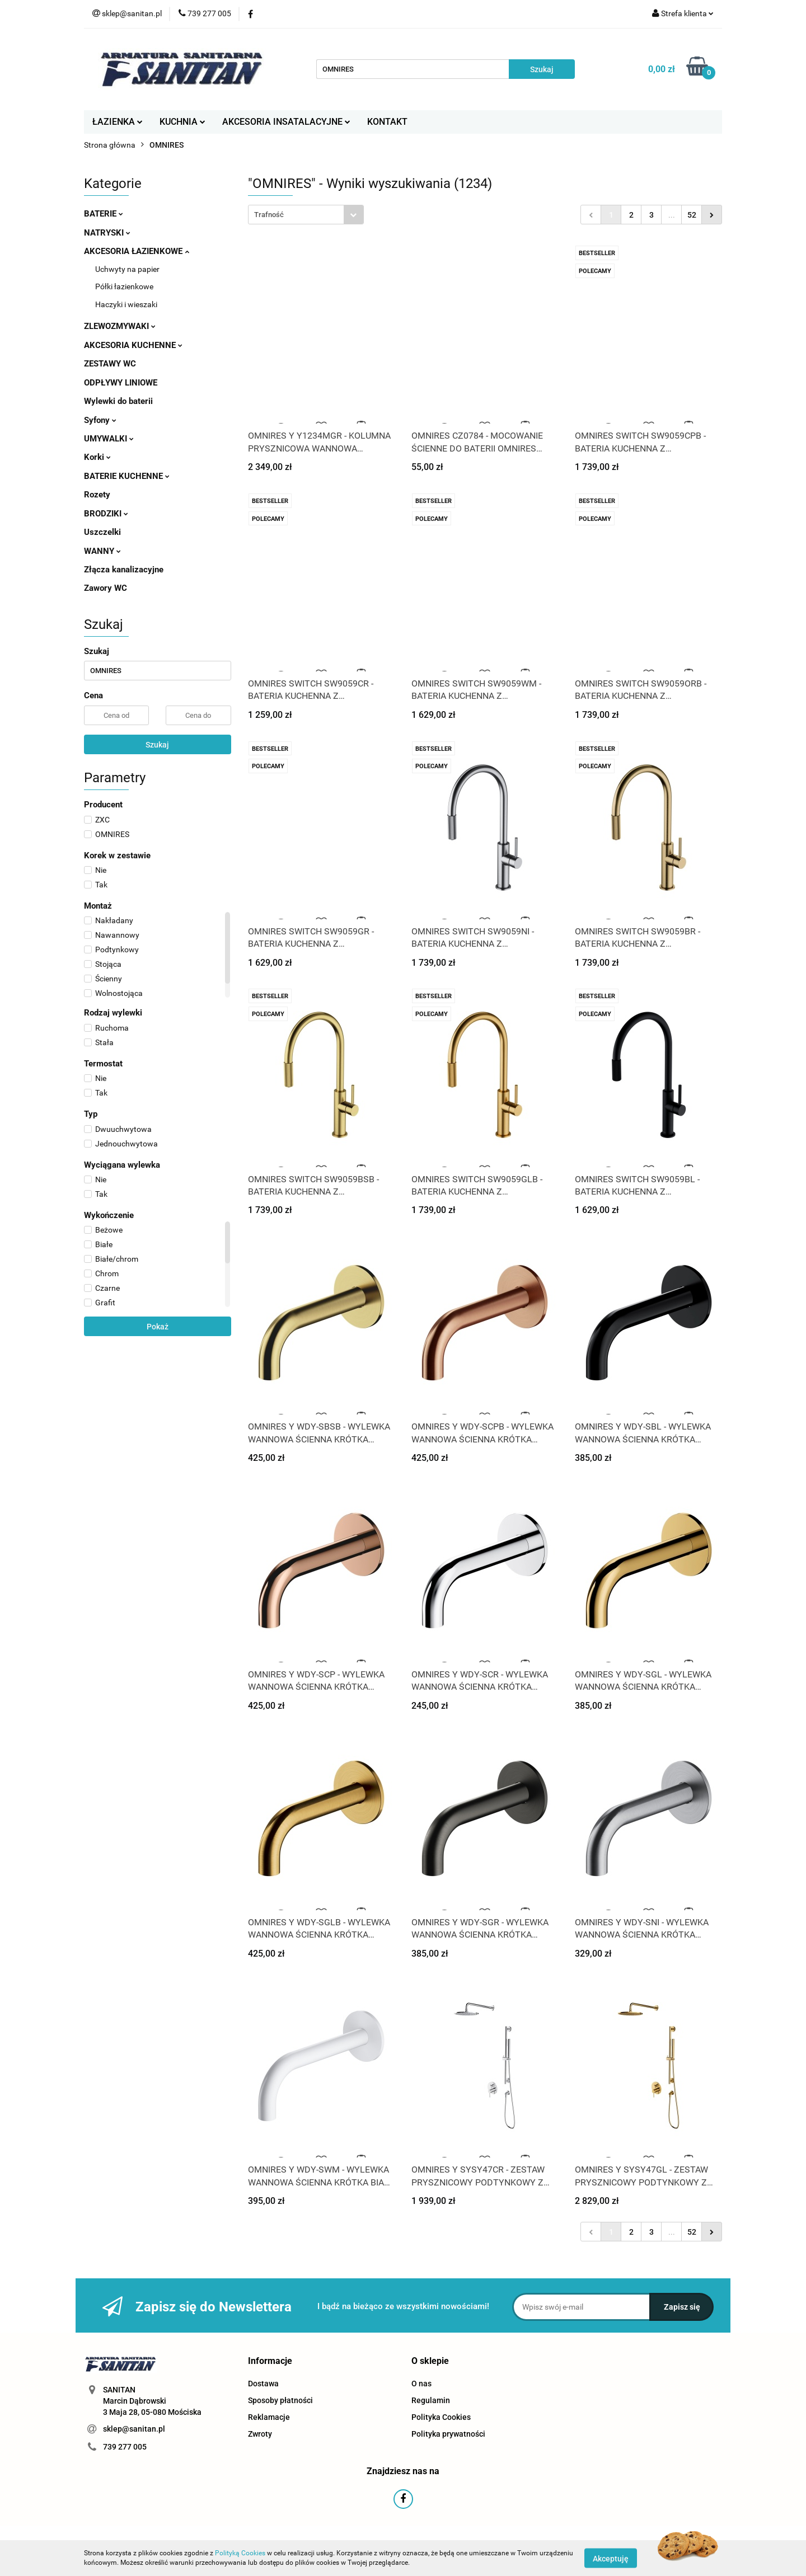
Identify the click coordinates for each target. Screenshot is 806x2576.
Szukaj (157, 744)
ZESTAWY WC (110, 364)
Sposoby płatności (280, 2400)
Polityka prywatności (448, 2433)
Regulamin (430, 2400)
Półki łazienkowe (124, 286)
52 (691, 214)
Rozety (97, 495)
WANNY (102, 551)
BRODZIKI (106, 514)
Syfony (100, 420)
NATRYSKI (107, 233)
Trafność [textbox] (269, 214)
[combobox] (306, 214)
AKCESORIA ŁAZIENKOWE (136, 251)
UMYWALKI (109, 439)
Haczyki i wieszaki (126, 304)
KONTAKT (387, 121)
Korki (97, 457)
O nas (421, 2383)
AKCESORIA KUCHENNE (133, 345)
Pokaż (157, 1326)
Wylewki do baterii (118, 401)
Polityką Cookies (240, 2553)
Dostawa (263, 2383)
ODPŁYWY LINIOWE (120, 383)
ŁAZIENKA (117, 121)
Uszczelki (102, 532)
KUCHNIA (182, 121)
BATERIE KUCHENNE (127, 476)
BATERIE (103, 214)
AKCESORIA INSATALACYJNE (286, 121)
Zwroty (260, 2433)
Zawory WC (105, 588)
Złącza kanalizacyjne (123, 570)
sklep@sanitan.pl (134, 2428)
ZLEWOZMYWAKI (120, 326)
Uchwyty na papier (127, 269)
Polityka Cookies (441, 2417)
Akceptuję (611, 2558)
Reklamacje (269, 2417)
